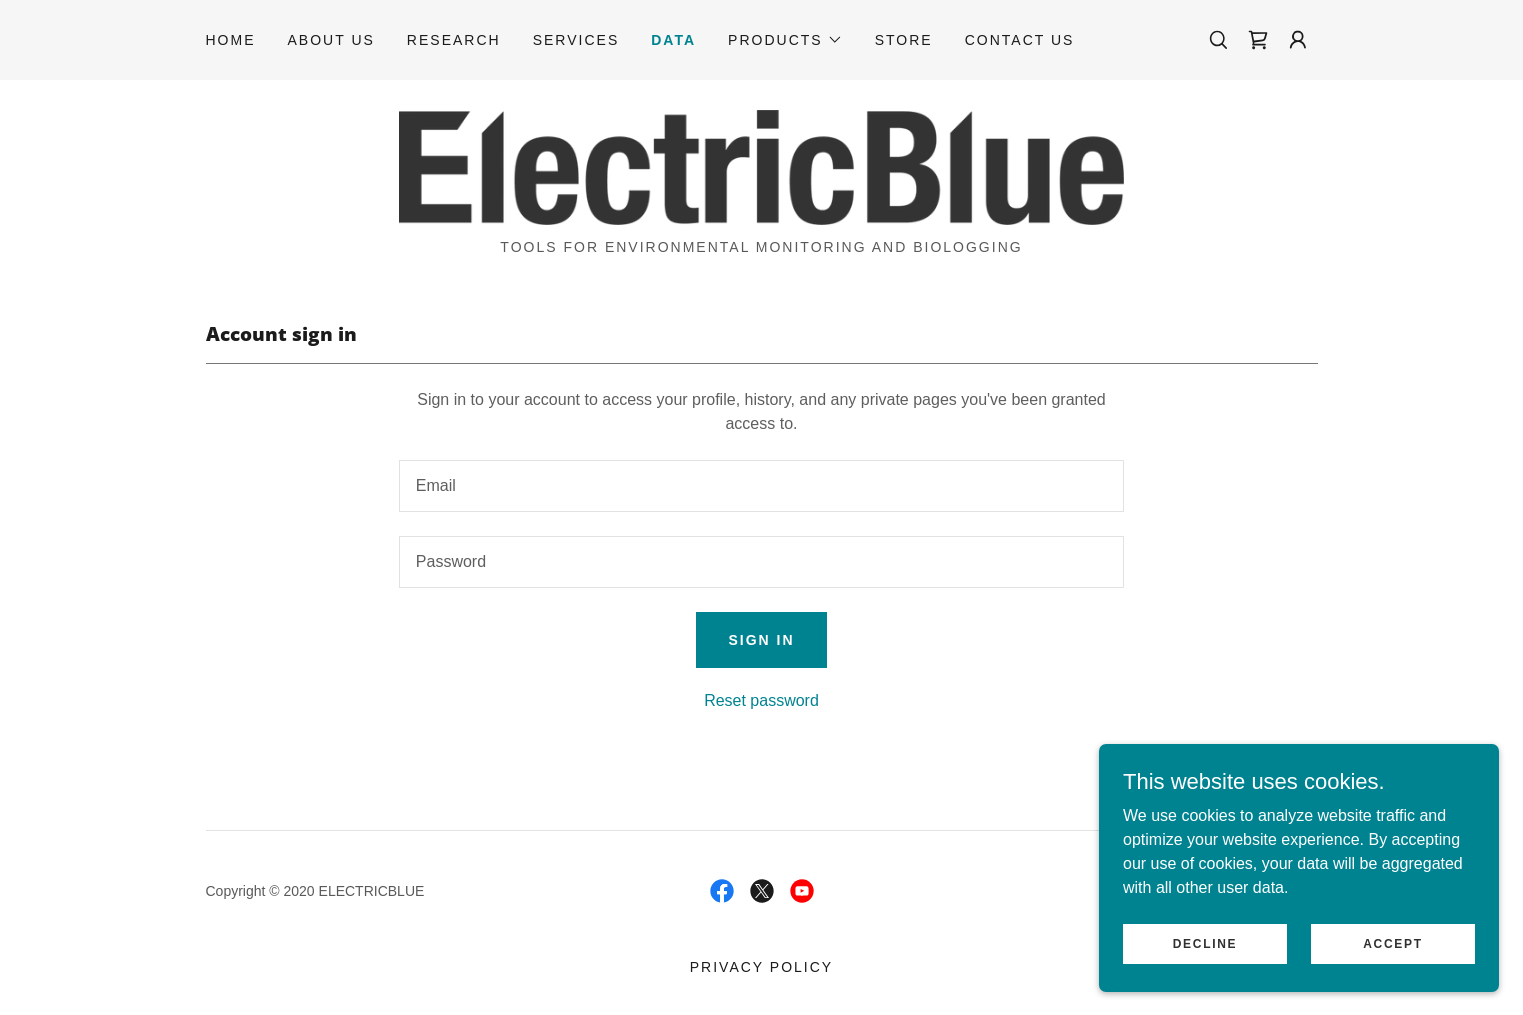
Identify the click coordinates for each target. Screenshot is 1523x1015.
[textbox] (761, 486)
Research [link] (454, 40)
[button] (785, 40)
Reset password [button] (761, 700)
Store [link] (904, 40)
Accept (1393, 957)
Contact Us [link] (1020, 40)
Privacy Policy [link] (761, 967)
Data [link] (673, 40)
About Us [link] (331, 40)
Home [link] (231, 40)
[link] (1258, 40)
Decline (1205, 957)
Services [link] (576, 40)
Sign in (761, 640)
